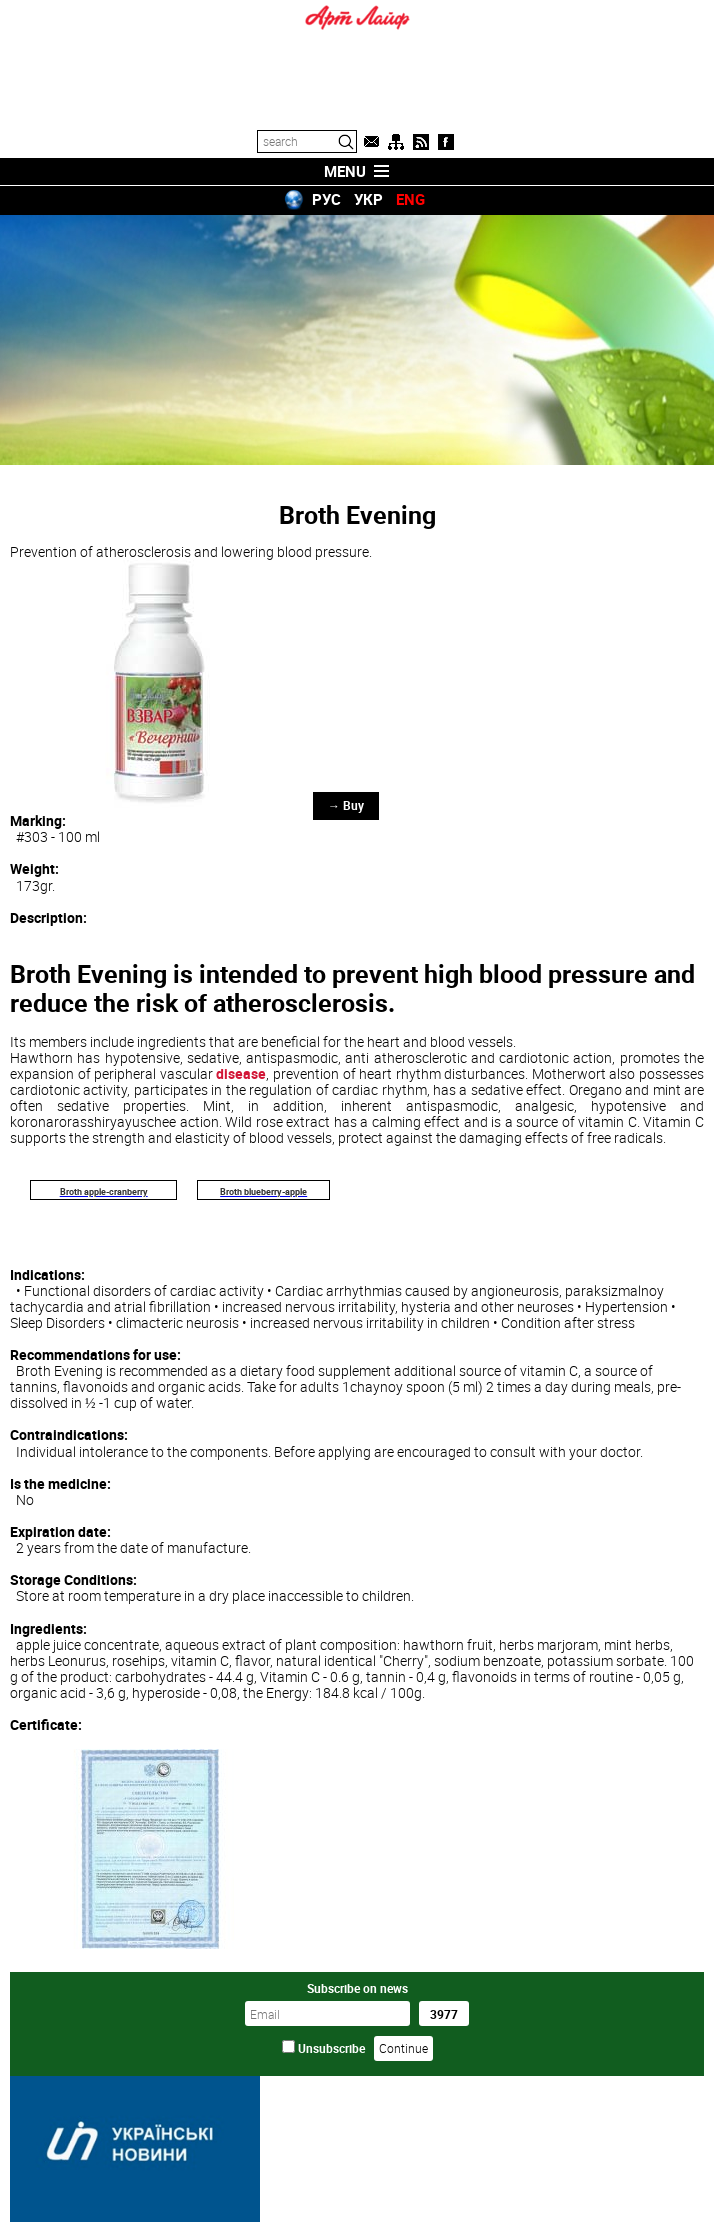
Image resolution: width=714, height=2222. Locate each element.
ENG (410, 199)
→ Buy (346, 805)
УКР (368, 199)
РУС (326, 199)
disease (241, 1073)
